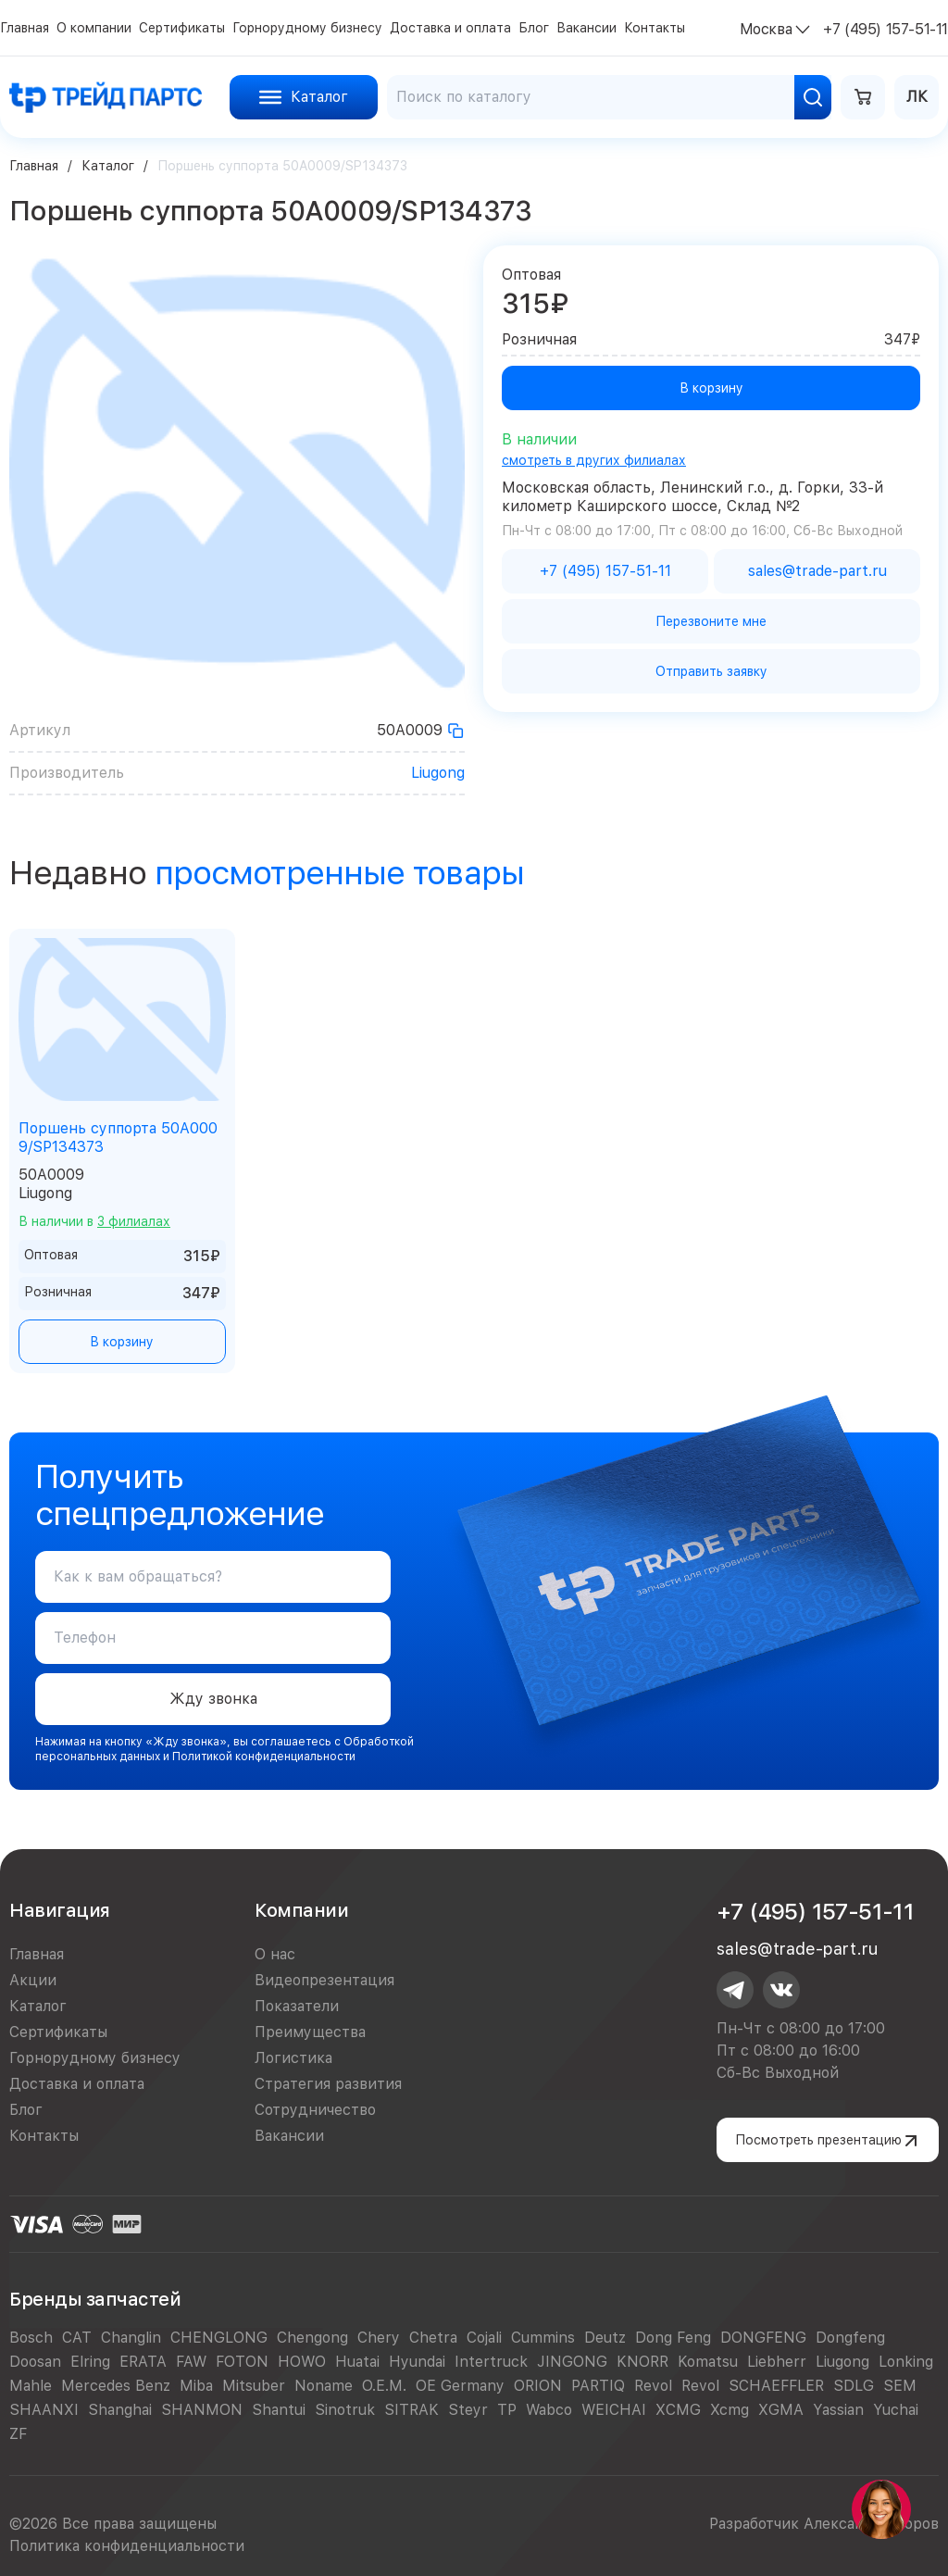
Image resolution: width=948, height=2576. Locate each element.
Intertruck (491, 2361)
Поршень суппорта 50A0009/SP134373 (118, 1137)
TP (507, 2410)
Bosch (31, 2337)
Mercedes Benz (115, 2386)
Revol (653, 2386)
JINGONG (572, 2361)
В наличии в (94, 1221)
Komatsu (708, 2361)
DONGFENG (763, 2337)
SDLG (853, 2386)
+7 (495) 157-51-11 (815, 1911)
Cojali (484, 2337)
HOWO (302, 2361)
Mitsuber (253, 2386)
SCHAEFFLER (776, 2386)
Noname (323, 2386)
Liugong (438, 773)
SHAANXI (44, 2410)
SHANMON (202, 2410)
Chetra (433, 2337)
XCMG (678, 2410)
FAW (191, 2361)
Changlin (131, 2337)
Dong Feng (673, 2337)
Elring (90, 2361)
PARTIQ (598, 2386)
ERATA (143, 2361)
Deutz (605, 2337)
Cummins (543, 2337)
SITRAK (411, 2410)
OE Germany (460, 2386)
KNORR (642, 2361)
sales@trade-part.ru (797, 1948)
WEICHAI (613, 2410)
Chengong (312, 2337)
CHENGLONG (219, 2337)
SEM (900, 2386)
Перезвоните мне (711, 621)
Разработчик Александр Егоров (824, 2523)
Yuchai (895, 2410)
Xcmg (729, 2410)
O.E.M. (384, 2386)
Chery (378, 2337)
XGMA (781, 2410)
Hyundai (417, 2361)
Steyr (468, 2410)
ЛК (917, 97)
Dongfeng (850, 2337)
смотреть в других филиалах (594, 460)
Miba (196, 2386)
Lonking (906, 2361)
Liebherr (776, 2361)
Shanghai (120, 2410)
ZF (18, 2434)
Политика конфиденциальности (126, 2546)
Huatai (357, 2361)
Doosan (35, 2361)
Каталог (107, 165)
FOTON (242, 2361)
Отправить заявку (711, 671)
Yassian (838, 2410)
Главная (33, 165)
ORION (538, 2386)
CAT (77, 2337)
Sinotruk (345, 2410)
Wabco (549, 2410)
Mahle (30, 2386)
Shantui (279, 2410)
